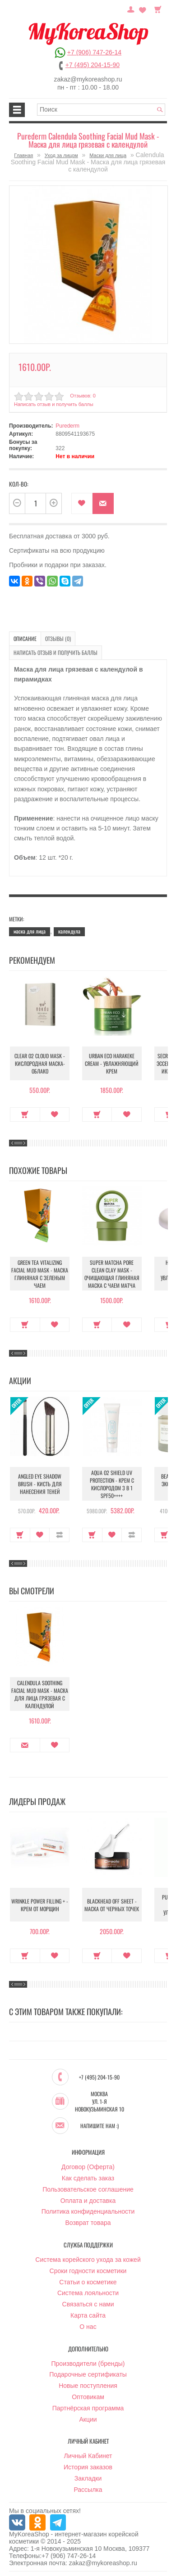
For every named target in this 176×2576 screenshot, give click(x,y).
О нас (87, 2326)
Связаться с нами (88, 2304)
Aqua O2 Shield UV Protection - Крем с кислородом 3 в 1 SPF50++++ (112, 1484)
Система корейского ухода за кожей (87, 2259)
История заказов (88, 2467)
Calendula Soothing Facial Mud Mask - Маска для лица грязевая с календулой (39, 1694)
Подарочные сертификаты (88, 2374)
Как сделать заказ (88, 2178)
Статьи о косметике (87, 2282)
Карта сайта (88, 2315)
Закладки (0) (142, 8)
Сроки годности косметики (88, 2270)
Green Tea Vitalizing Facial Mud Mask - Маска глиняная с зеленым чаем (39, 1274)
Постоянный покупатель (130, 8)
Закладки (88, 2478)
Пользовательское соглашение (88, 2189)
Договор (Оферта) (88, 2166)
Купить (25, 1114)
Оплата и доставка (88, 2200)
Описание (25, 638)
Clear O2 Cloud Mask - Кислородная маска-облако (39, 1063)
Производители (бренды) (88, 2363)
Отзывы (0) (58, 638)
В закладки (82, 503)
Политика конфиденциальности (88, 2211)
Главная (23, 155)
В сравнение (59, 1535)
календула (69, 931)
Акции (88, 2419)
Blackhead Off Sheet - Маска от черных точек (111, 1905)
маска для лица (30, 931)
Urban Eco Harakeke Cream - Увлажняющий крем (112, 1063)
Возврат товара (88, 2222)
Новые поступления (88, 2385)
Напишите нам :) (99, 2126)
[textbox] (101, 110)
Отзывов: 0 (82, 395)
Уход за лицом (61, 155)
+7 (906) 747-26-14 (94, 52)
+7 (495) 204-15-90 (92, 64)
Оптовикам (88, 2396)
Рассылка (88, 2489)
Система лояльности (88, 2292)
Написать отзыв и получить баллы (53, 404)
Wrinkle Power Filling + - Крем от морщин (39, 1905)
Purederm (67, 426)
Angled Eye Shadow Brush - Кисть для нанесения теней (40, 1483)
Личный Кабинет (88, 2455)
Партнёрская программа (88, 2408)
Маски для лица (107, 155)
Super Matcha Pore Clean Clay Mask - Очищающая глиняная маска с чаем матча (111, 1274)
